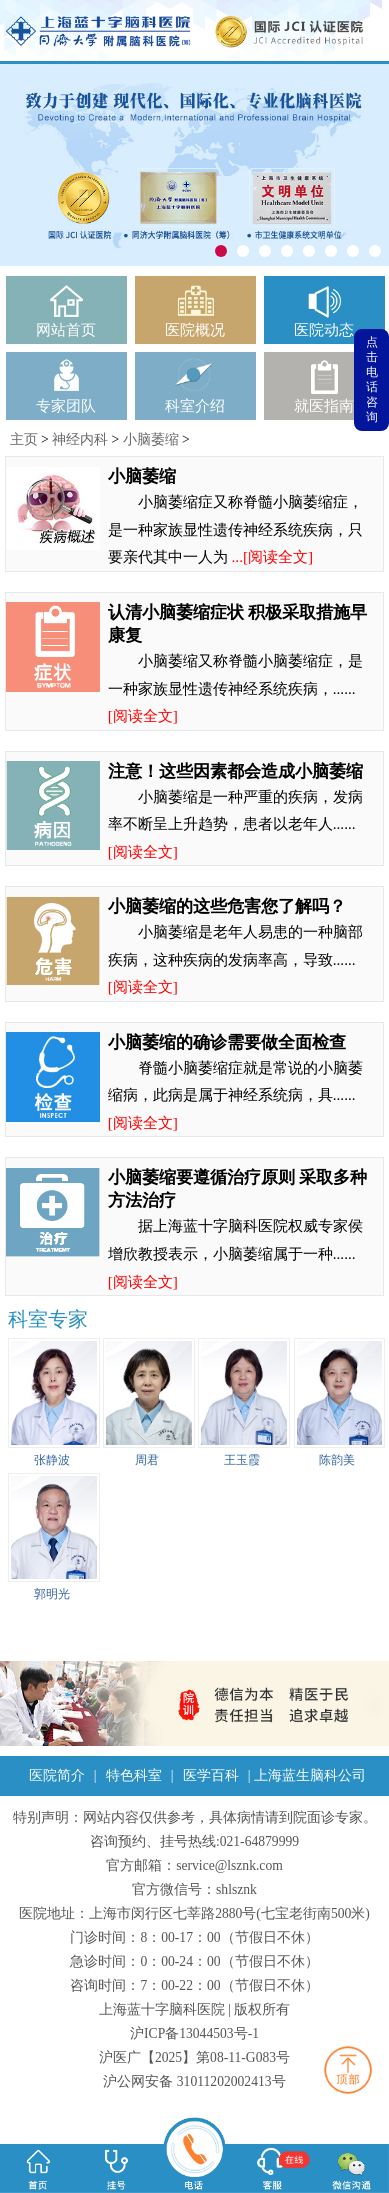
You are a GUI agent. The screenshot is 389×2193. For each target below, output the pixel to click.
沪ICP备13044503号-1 (194, 2033)
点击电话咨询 (372, 379)
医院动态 (324, 329)
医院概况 (195, 329)
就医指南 (324, 405)
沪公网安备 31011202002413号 (194, 2081)
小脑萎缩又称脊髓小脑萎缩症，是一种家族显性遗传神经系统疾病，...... (236, 688)
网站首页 (66, 329)
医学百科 (211, 1775)
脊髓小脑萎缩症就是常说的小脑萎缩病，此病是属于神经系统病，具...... (236, 1095)
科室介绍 (195, 405)
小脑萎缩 (151, 439)
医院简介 (57, 1775)
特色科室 (134, 1775)
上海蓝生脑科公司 (310, 1775)
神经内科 (80, 439)
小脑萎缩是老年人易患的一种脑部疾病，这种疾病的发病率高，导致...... (236, 959)
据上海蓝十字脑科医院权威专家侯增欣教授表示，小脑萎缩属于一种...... (236, 1253)
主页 (24, 439)
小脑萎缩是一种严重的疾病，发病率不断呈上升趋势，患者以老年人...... (236, 824)
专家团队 (66, 405)
